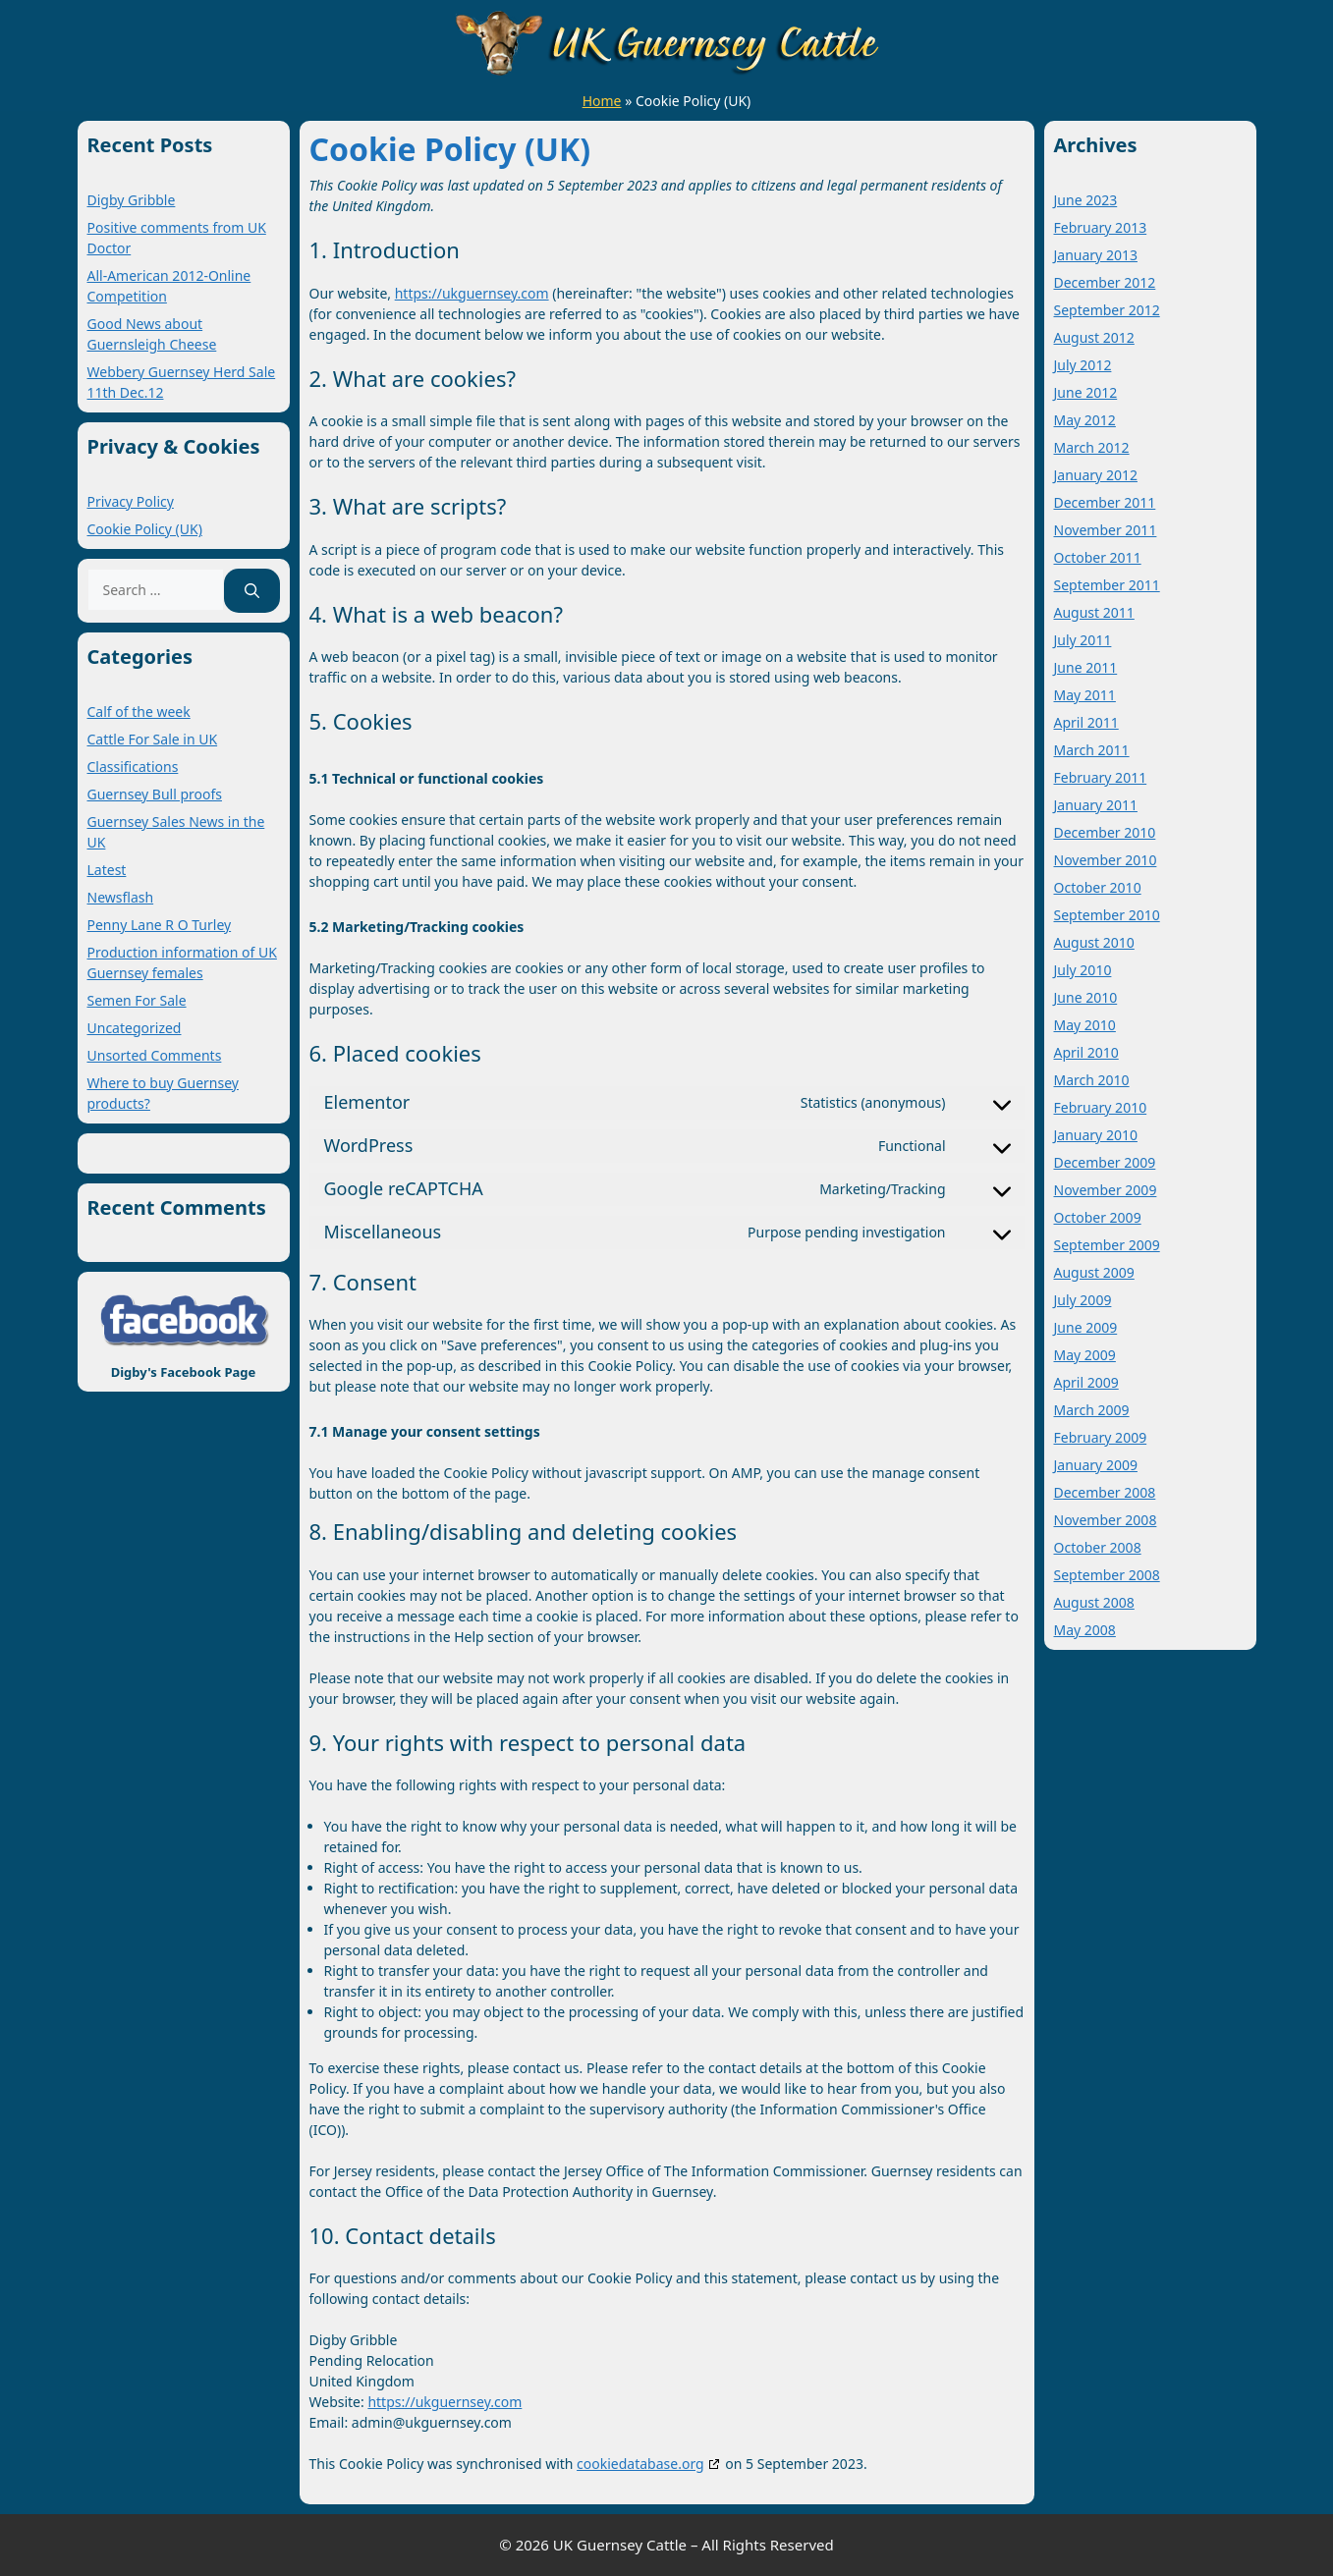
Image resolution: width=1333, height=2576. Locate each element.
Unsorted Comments (154, 1055)
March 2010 (1092, 1079)
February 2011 (1100, 777)
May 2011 (1085, 694)
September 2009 (1107, 1244)
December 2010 (1105, 832)
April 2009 (1086, 1382)
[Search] (252, 591)
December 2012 (1105, 282)
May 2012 (1085, 420)
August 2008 (1094, 1602)
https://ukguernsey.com (472, 293)
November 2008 (1105, 1519)
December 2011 (1105, 502)
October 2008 (1097, 1547)
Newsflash (120, 897)
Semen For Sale (137, 1000)
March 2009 (1092, 1409)
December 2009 (1105, 1162)
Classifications (133, 766)
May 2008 (1085, 1629)
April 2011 (1086, 722)
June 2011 (1086, 667)
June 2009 (1086, 1327)
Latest (107, 869)
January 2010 (1096, 1134)
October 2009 (1097, 1217)
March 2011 (1092, 749)
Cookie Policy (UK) (144, 529)
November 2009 (1105, 1189)
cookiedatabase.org (640, 2463)
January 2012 (1096, 475)
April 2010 (1086, 1052)
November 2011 (1105, 530)
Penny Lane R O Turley (159, 924)
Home (602, 100)
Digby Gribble (131, 200)
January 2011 (1096, 804)
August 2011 (1094, 612)
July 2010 (1083, 969)
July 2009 (1083, 1299)
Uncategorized (134, 1027)
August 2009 (1094, 1272)
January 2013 (1096, 255)
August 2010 (1094, 942)
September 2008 (1107, 1574)
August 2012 (1094, 337)
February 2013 (1100, 227)
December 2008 (1105, 1492)
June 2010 (1086, 997)
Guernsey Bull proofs (154, 794)
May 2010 (1085, 1024)
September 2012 (1107, 310)
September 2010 (1107, 914)
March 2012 (1092, 447)
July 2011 (1083, 639)
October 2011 (1097, 557)
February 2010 (1100, 1107)
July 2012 (1083, 365)
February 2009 (1100, 1437)
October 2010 (1097, 887)
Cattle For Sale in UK (152, 739)
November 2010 (1105, 859)
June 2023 (1086, 200)
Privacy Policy (130, 501)
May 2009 (1085, 1354)
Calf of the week (139, 711)
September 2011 (1107, 584)
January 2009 (1096, 1464)
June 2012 (1086, 392)
